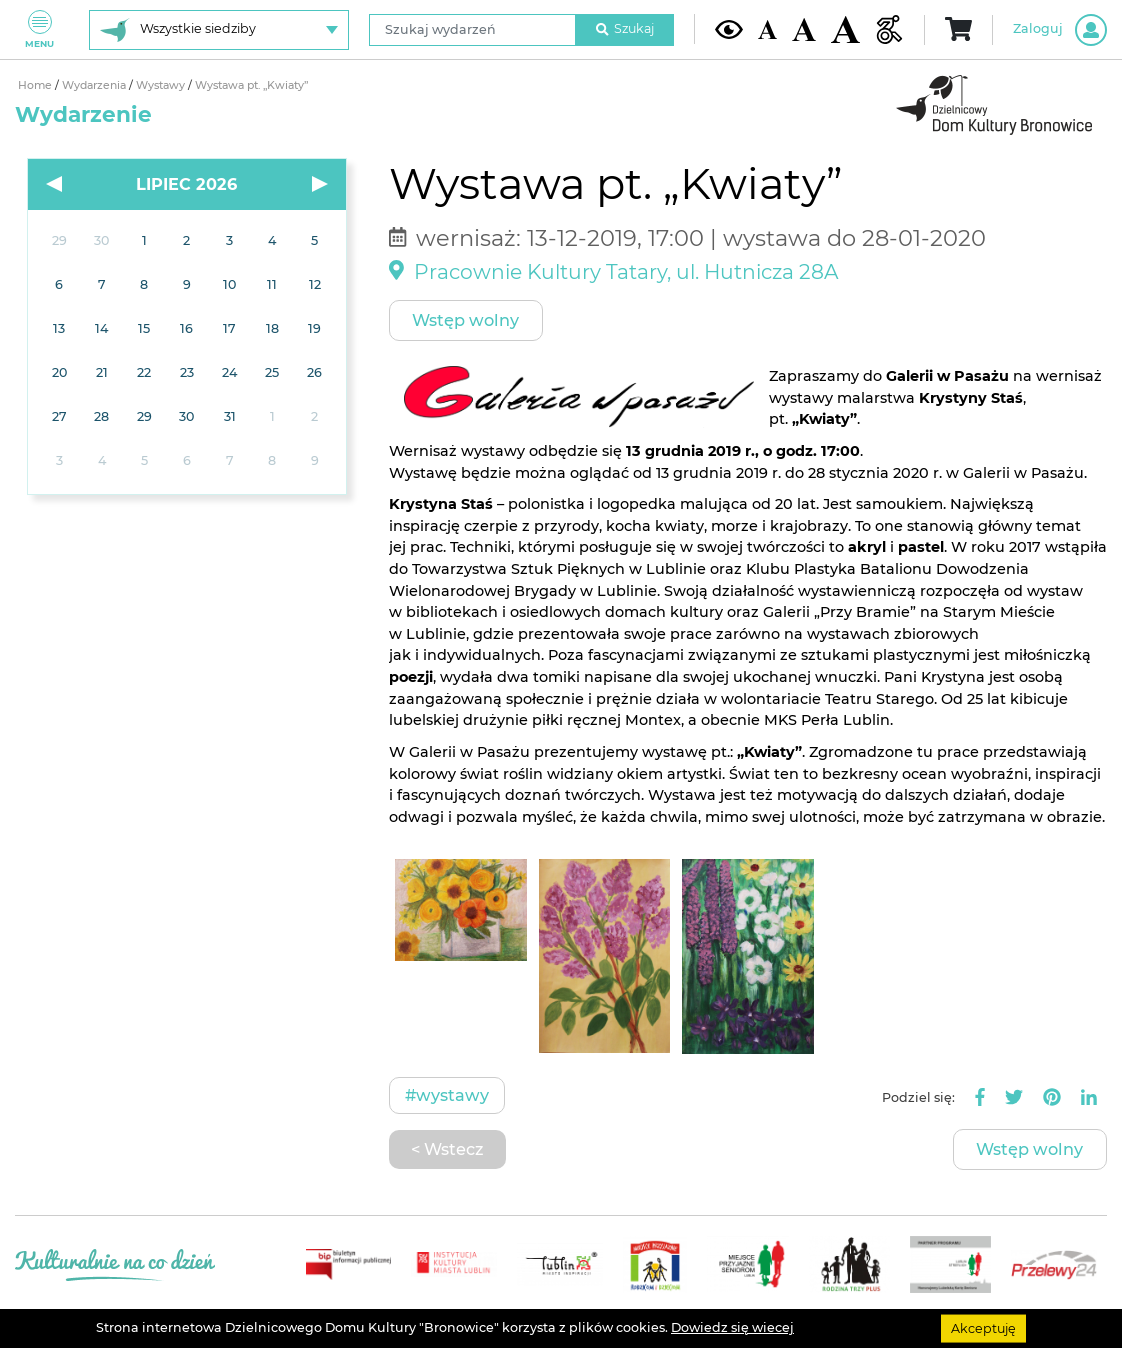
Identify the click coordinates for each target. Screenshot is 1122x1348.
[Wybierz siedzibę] (219, 30)
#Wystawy (447, 1095)
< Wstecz (447, 1149)
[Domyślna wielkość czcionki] (767, 29)
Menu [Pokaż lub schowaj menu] (39, 29)
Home (36, 85)
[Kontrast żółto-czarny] (729, 30)
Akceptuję (983, 1327)
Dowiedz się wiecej (732, 1327)
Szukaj (625, 28)
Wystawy (162, 85)
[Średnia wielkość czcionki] (804, 29)
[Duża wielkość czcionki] (845, 30)
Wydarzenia (95, 85)
